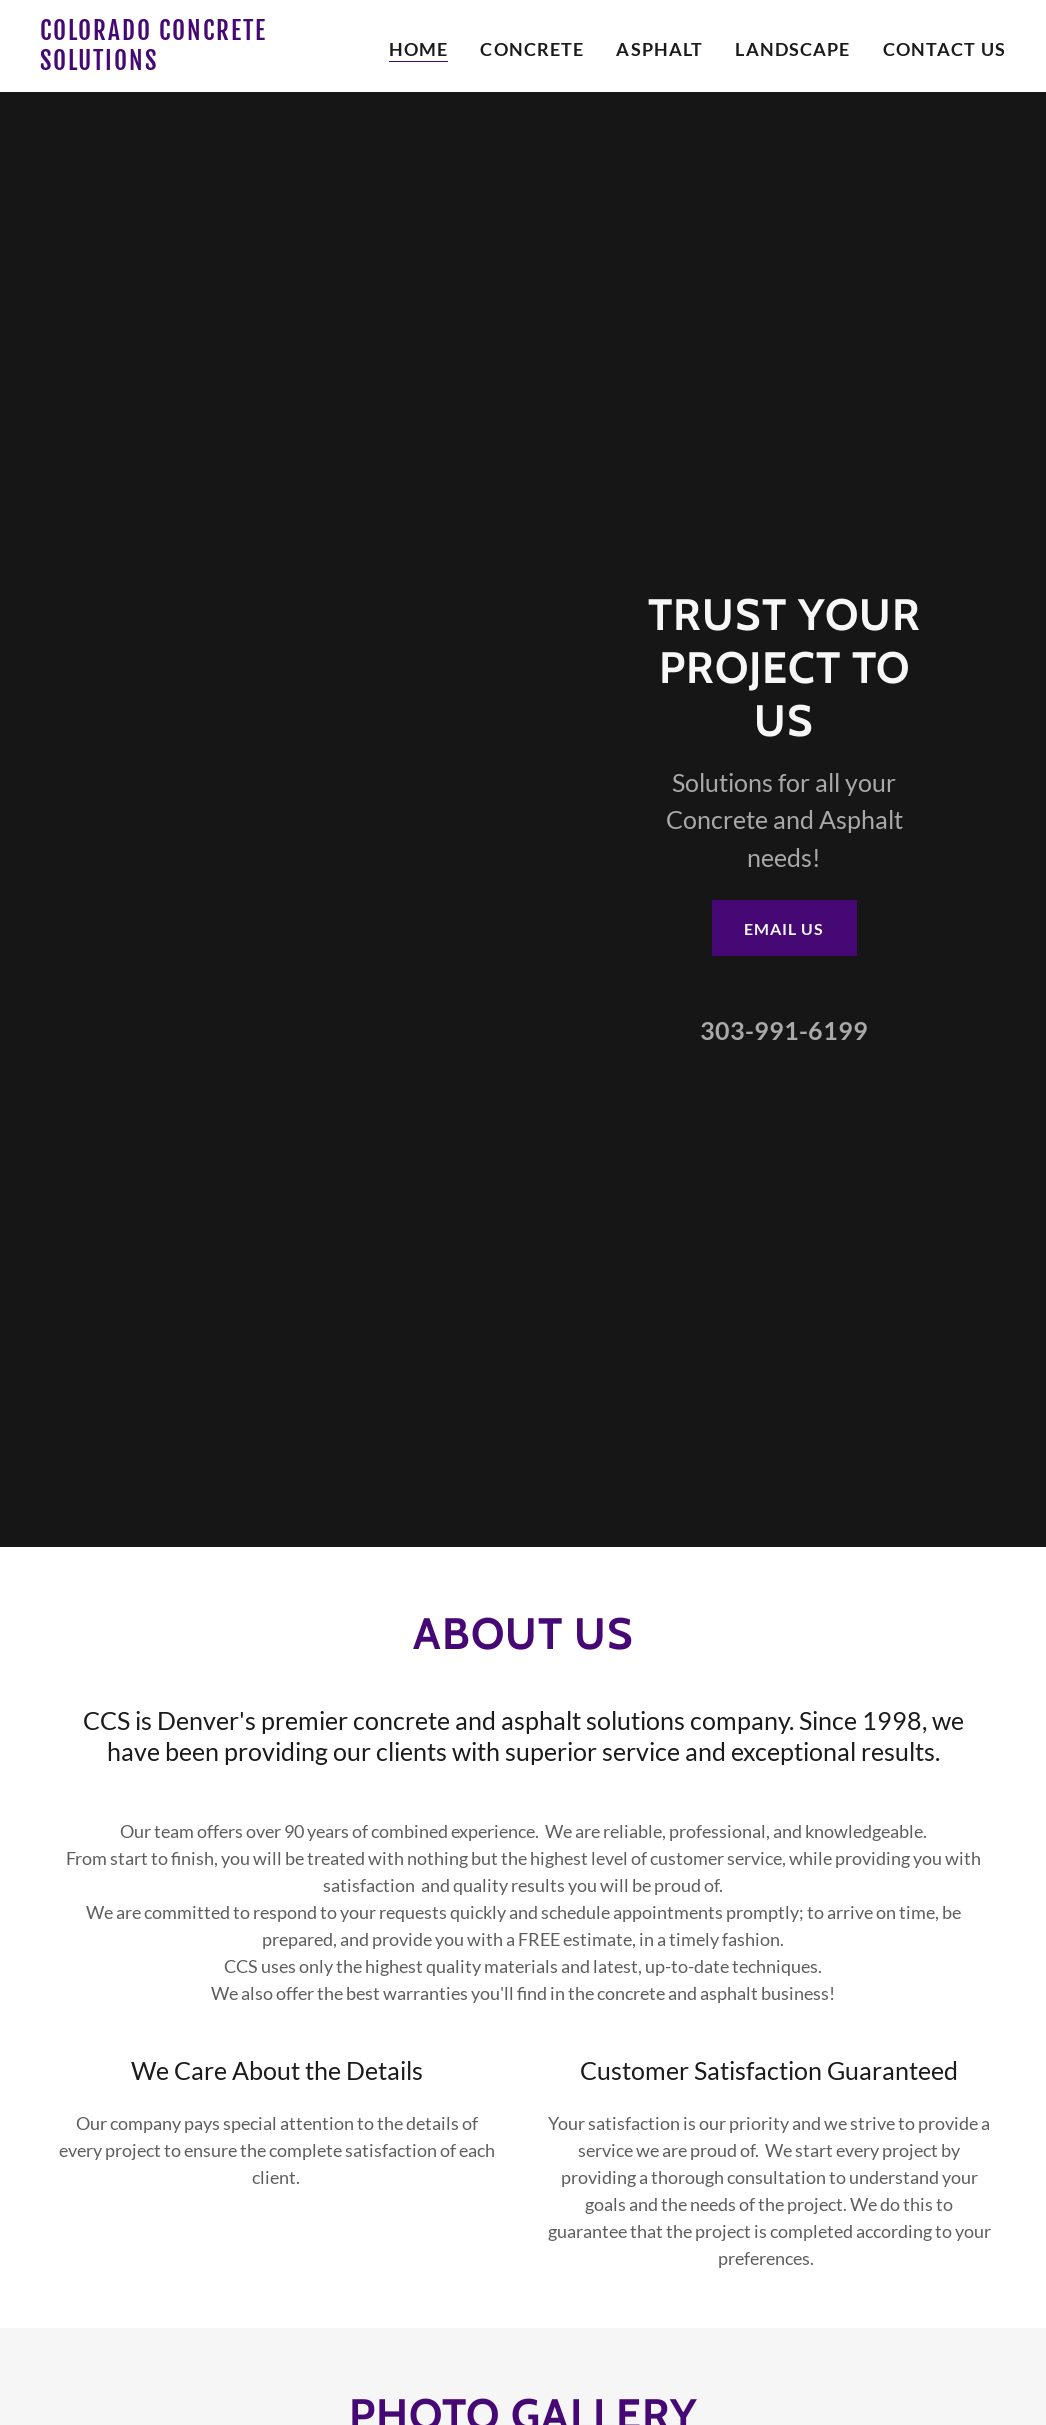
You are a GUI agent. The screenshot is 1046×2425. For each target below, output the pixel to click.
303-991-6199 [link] (784, 1030)
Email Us (784, 928)
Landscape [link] (792, 49)
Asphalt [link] (659, 49)
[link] (209, 63)
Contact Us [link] (944, 49)
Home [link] (419, 49)
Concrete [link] (532, 49)
